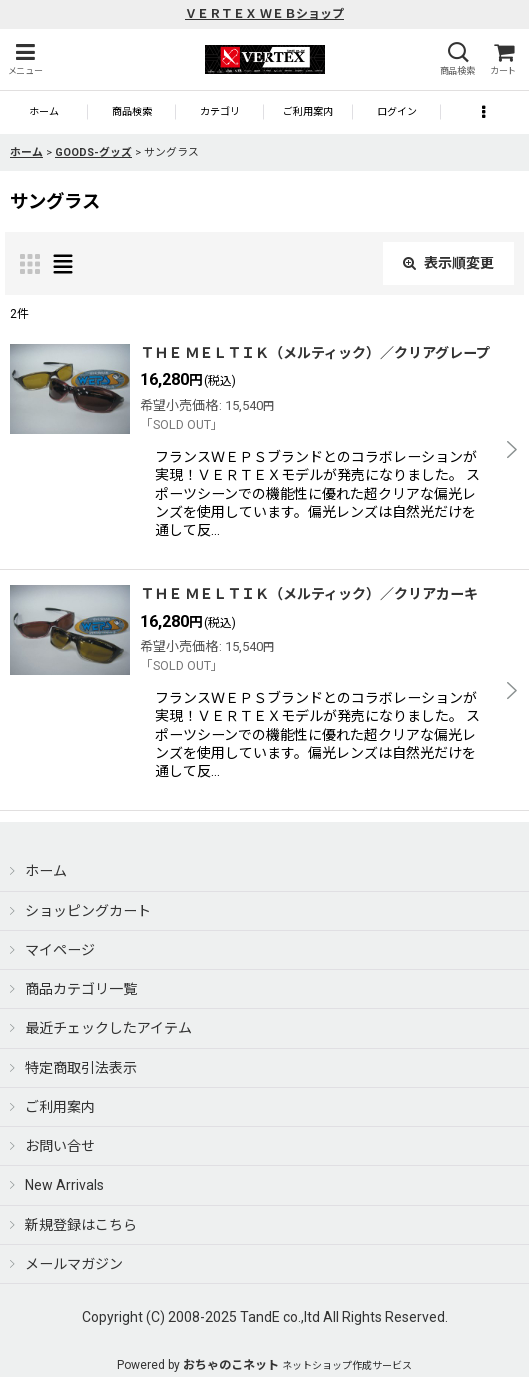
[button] (25, 59)
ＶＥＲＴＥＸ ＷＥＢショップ (264, 14)
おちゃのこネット (231, 1365)
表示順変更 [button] (448, 263)
